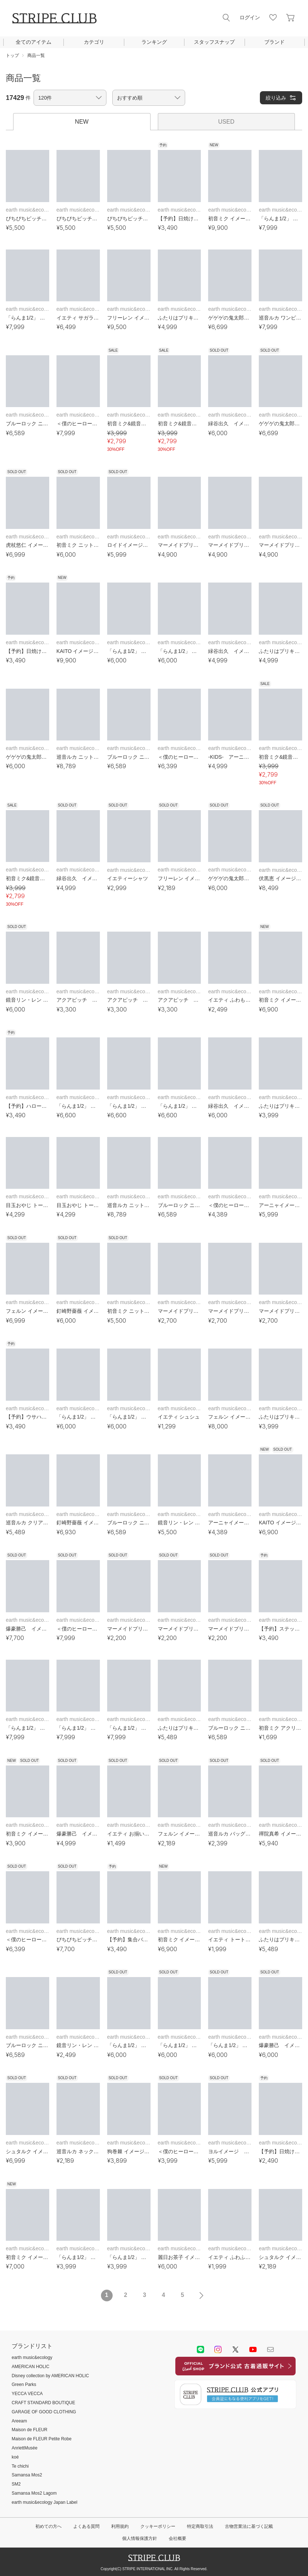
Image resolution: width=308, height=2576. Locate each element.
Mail (270, 2349)
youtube (253, 2349)
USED (226, 122)
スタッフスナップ (214, 42)
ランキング (154, 42)
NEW (82, 122)
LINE (200, 2349)
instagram (218, 2349)
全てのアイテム (33, 42)
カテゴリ (94, 42)
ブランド (274, 42)
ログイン (249, 17)
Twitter (235, 2349)
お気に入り (273, 17)
